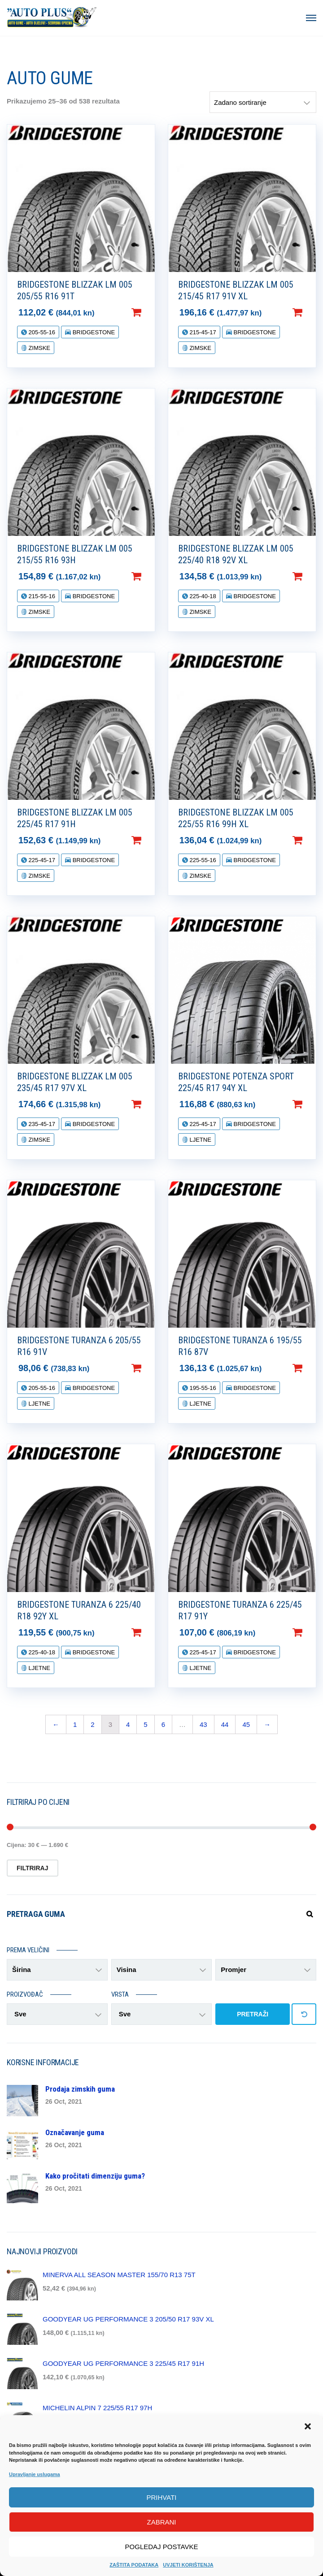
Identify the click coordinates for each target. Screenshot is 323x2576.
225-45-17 (41, 860)
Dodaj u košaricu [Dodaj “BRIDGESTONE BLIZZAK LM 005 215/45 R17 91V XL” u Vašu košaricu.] (312, 312)
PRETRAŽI (252, 2014)
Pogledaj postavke (161, 2546)
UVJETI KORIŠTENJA (188, 2564)
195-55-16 (202, 1388)
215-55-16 (41, 596)
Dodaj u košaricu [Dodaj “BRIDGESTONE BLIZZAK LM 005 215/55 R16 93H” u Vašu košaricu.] (151, 576)
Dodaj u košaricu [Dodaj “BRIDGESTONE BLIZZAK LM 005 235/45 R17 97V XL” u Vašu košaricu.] (151, 1104)
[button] (308, 2427)
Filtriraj (32, 1868)
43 (203, 1724)
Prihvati (162, 2497)
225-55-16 (202, 860)
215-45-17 (202, 332)
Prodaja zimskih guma (80, 2088)
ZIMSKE (38, 348)
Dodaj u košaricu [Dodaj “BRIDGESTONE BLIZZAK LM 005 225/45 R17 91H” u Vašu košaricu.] (151, 840)
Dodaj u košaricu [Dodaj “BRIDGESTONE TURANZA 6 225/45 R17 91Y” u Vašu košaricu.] (312, 1632)
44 (225, 1724)
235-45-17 (41, 1124)
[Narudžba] (263, 102)
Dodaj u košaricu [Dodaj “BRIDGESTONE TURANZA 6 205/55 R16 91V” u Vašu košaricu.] (151, 1368)
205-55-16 (41, 332)
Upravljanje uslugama (34, 2474)
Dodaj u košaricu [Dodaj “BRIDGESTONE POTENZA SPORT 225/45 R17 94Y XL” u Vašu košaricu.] (312, 1104)
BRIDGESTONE (93, 332)
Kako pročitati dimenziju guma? (95, 2175)
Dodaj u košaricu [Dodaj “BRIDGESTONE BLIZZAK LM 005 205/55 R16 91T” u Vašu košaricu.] (151, 312)
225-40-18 (202, 596)
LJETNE (199, 1139)
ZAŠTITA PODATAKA (133, 2564)
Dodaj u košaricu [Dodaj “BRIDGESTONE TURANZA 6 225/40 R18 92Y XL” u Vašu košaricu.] (151, 1632)
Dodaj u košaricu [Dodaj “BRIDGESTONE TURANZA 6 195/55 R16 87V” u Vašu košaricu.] (312, 1368)
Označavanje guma (74, 2132)
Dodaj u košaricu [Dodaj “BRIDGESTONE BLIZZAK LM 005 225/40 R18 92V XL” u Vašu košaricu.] (312, 576)
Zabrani (161, 2522)
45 (246, 1724)
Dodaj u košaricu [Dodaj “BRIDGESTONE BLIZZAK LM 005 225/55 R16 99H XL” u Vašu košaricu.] (312, 840)
